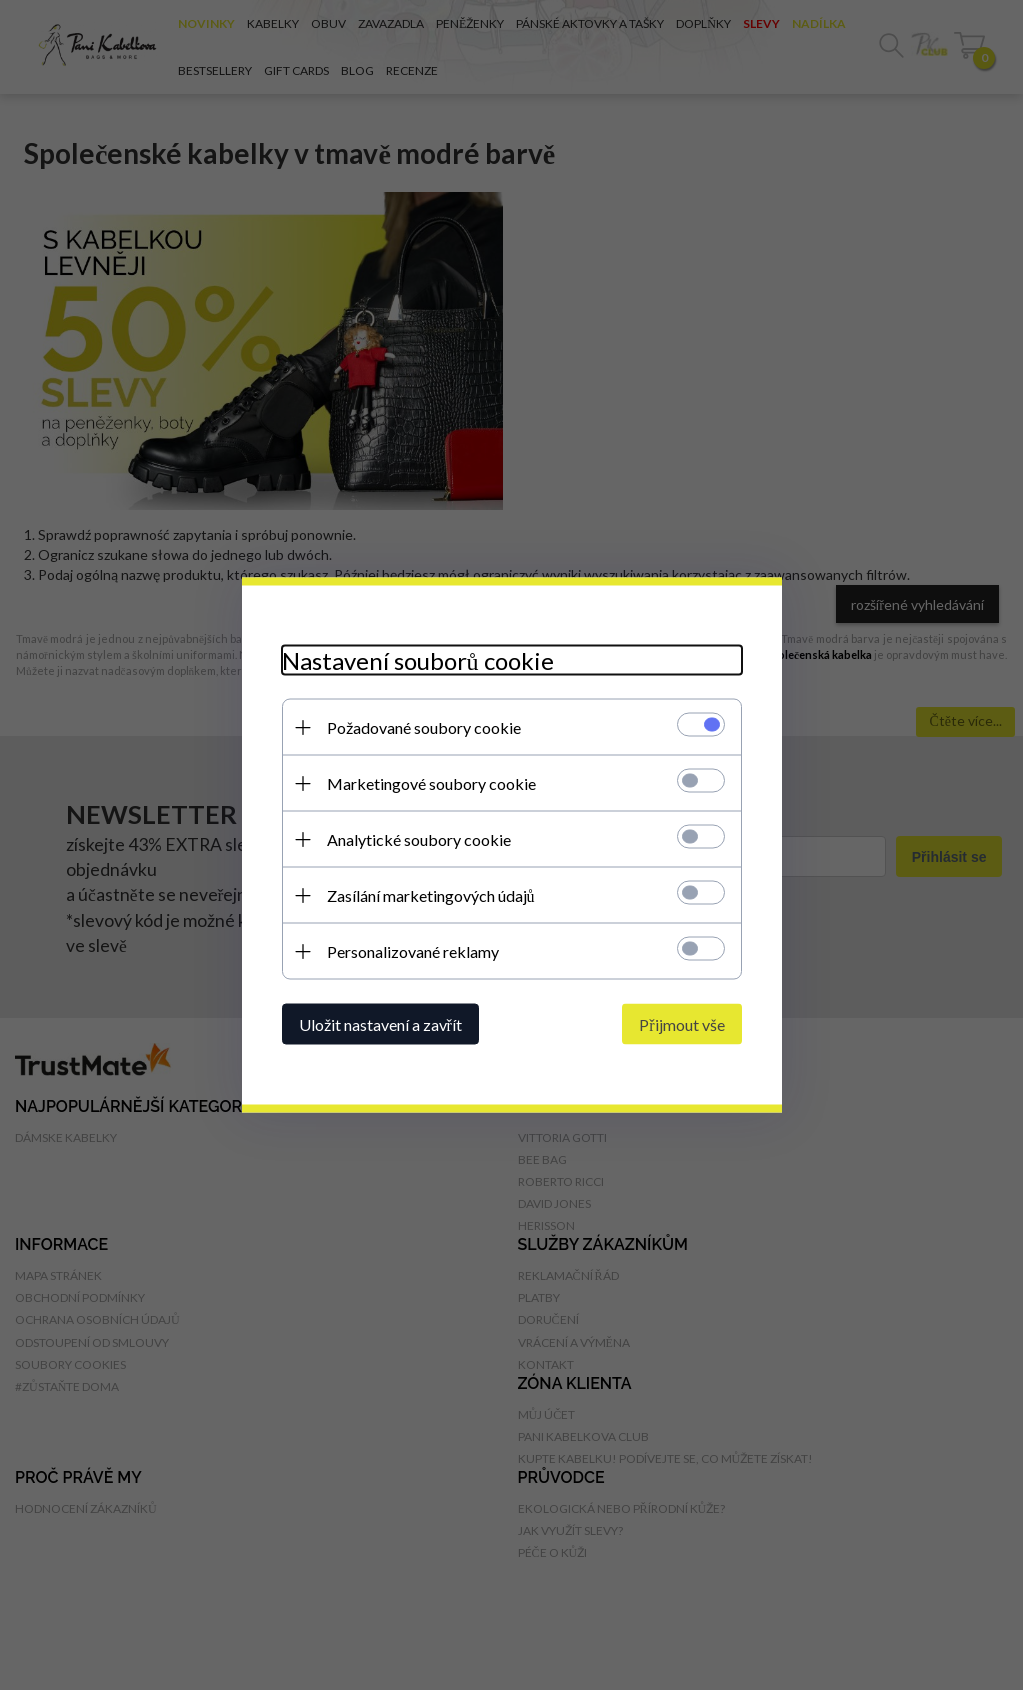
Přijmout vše (681, 1024)
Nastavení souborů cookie (418, 660)
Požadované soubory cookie (424, 727)
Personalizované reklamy (413, 951)
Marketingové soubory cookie (431, 783)
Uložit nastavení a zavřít (380, 1024)
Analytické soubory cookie (419, 839)
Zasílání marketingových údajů (431, 895)
